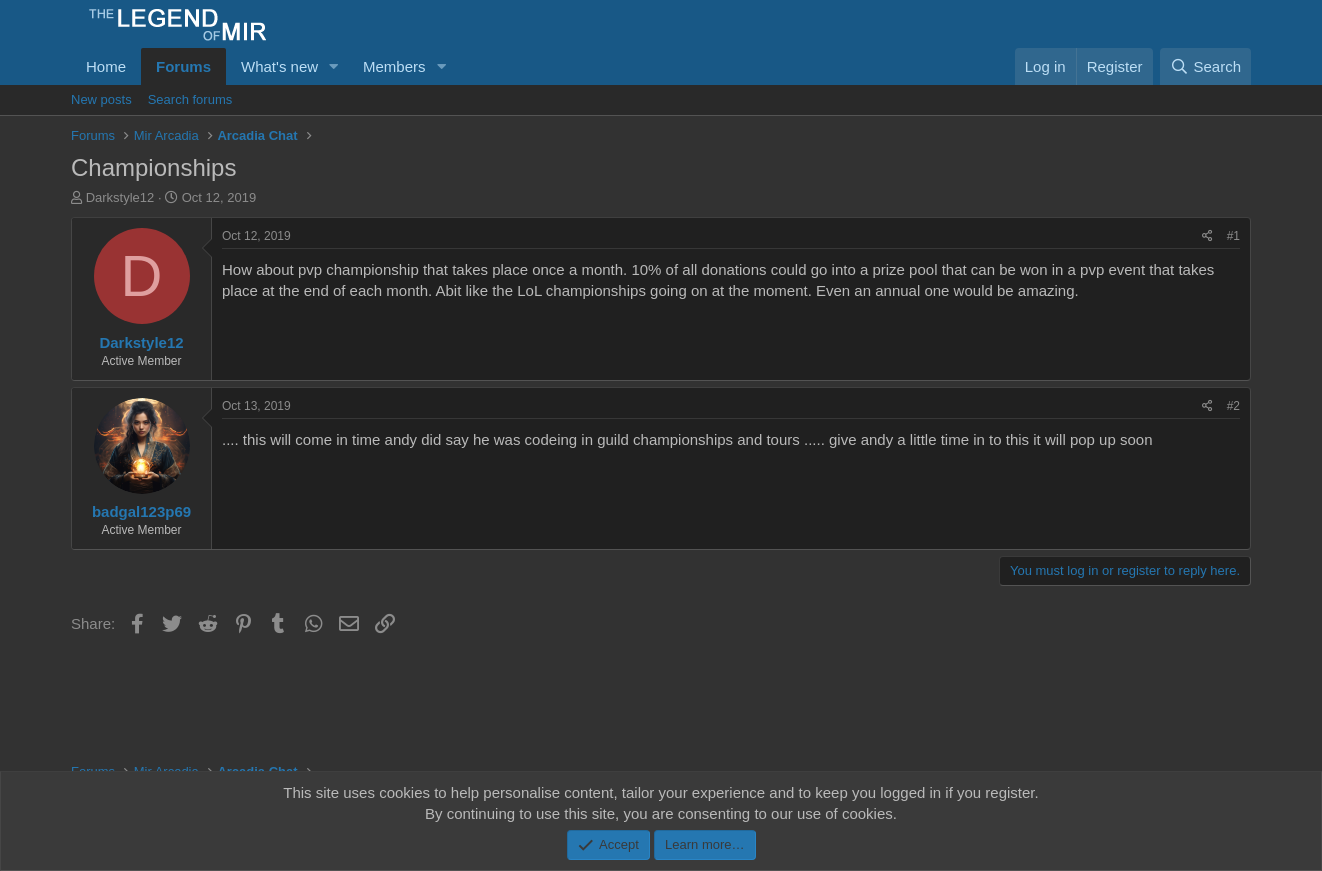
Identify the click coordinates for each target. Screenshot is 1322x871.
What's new (279, 66)
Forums (183, 66)
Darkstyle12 (120, 197)
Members (394, 66)
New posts (101, 99)
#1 (1233, 236)
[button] (334, 66)
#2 (1233, 406)
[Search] (1205, 66)
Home (106, 66)
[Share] (1207, 236)
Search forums (190, 99)
